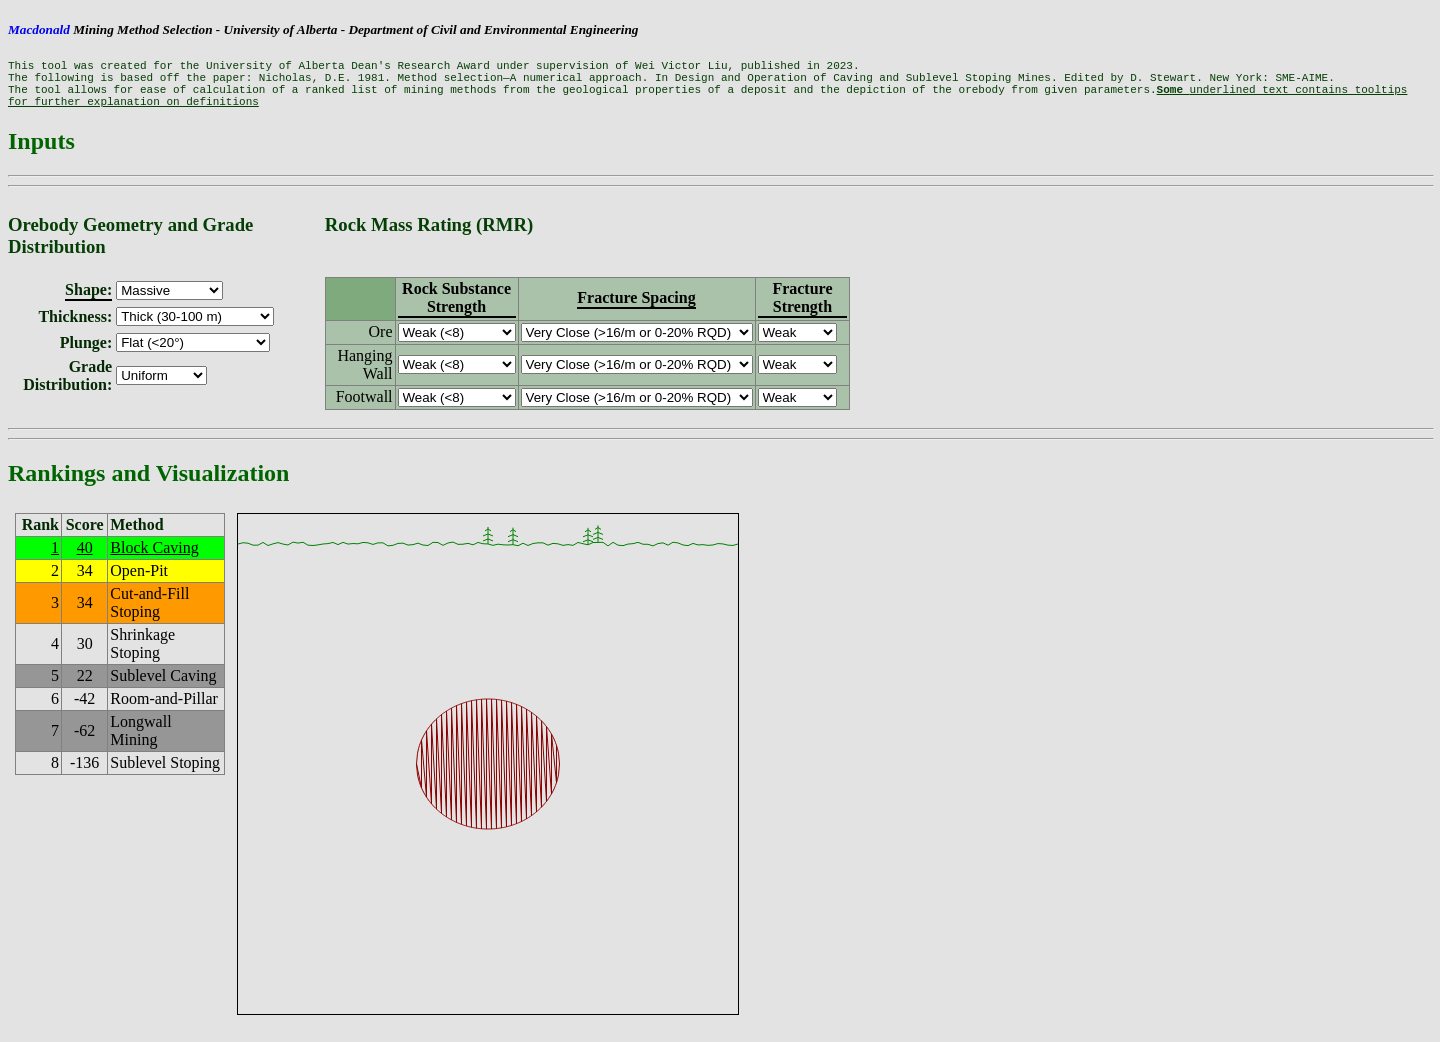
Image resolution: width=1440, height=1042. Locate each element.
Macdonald (39, 29)
